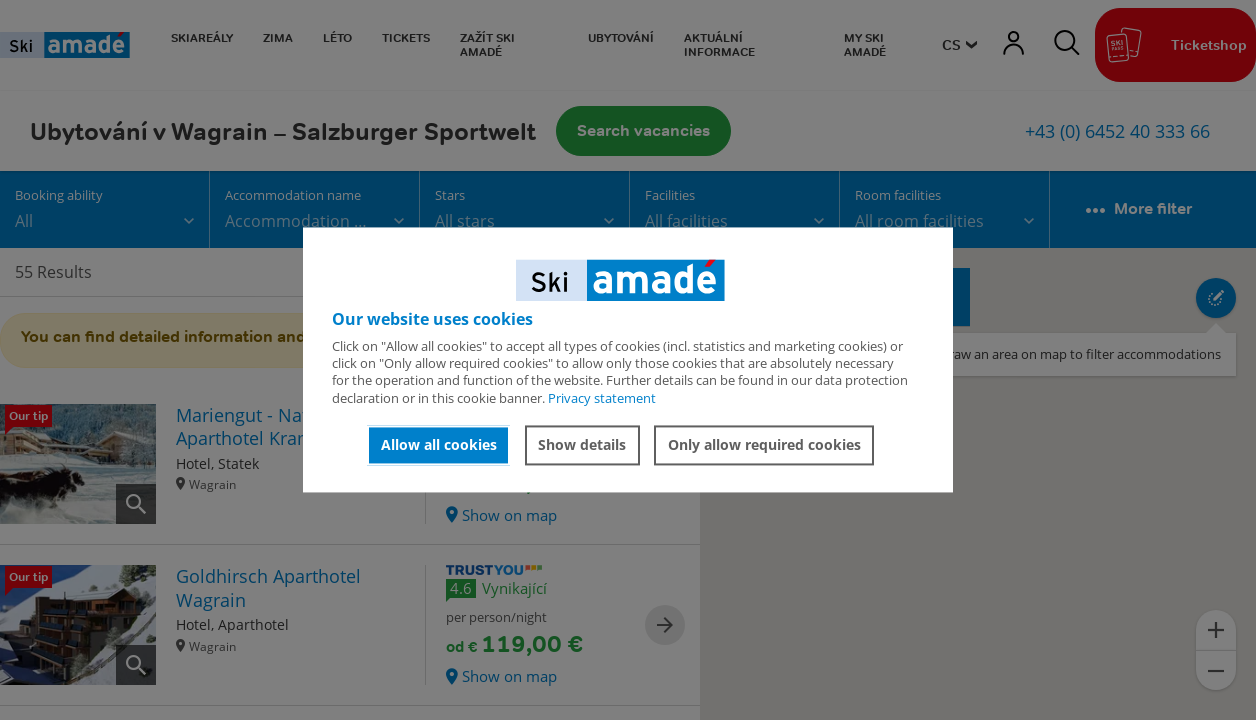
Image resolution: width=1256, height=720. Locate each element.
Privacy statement (602, 398)
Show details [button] (582, 444)
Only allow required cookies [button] (764, 444)
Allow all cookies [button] (439, 444)
